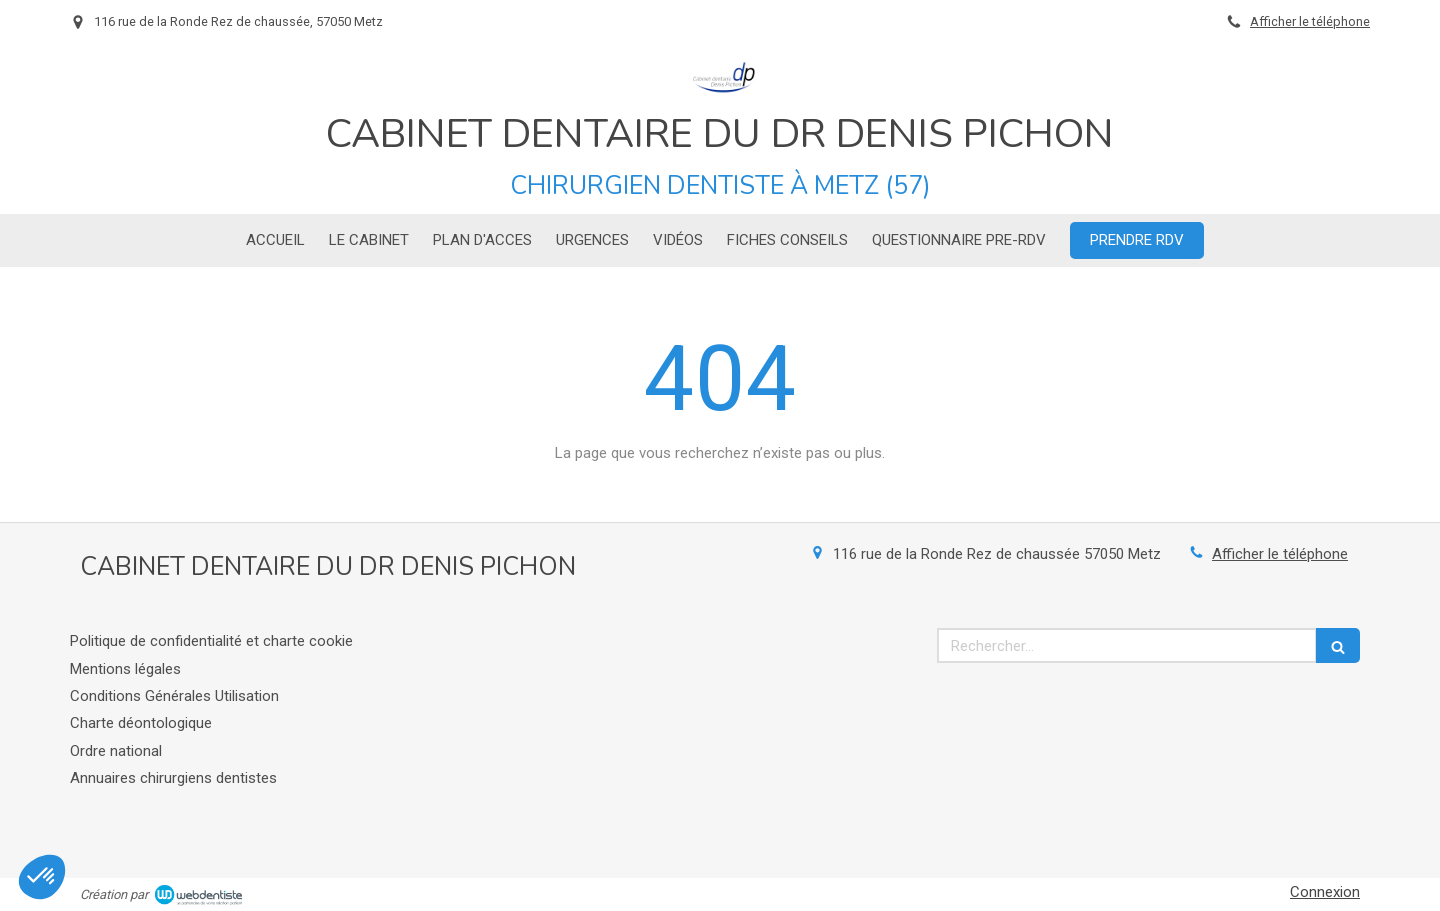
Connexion (1325, 892)
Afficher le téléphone (1310, 21)
